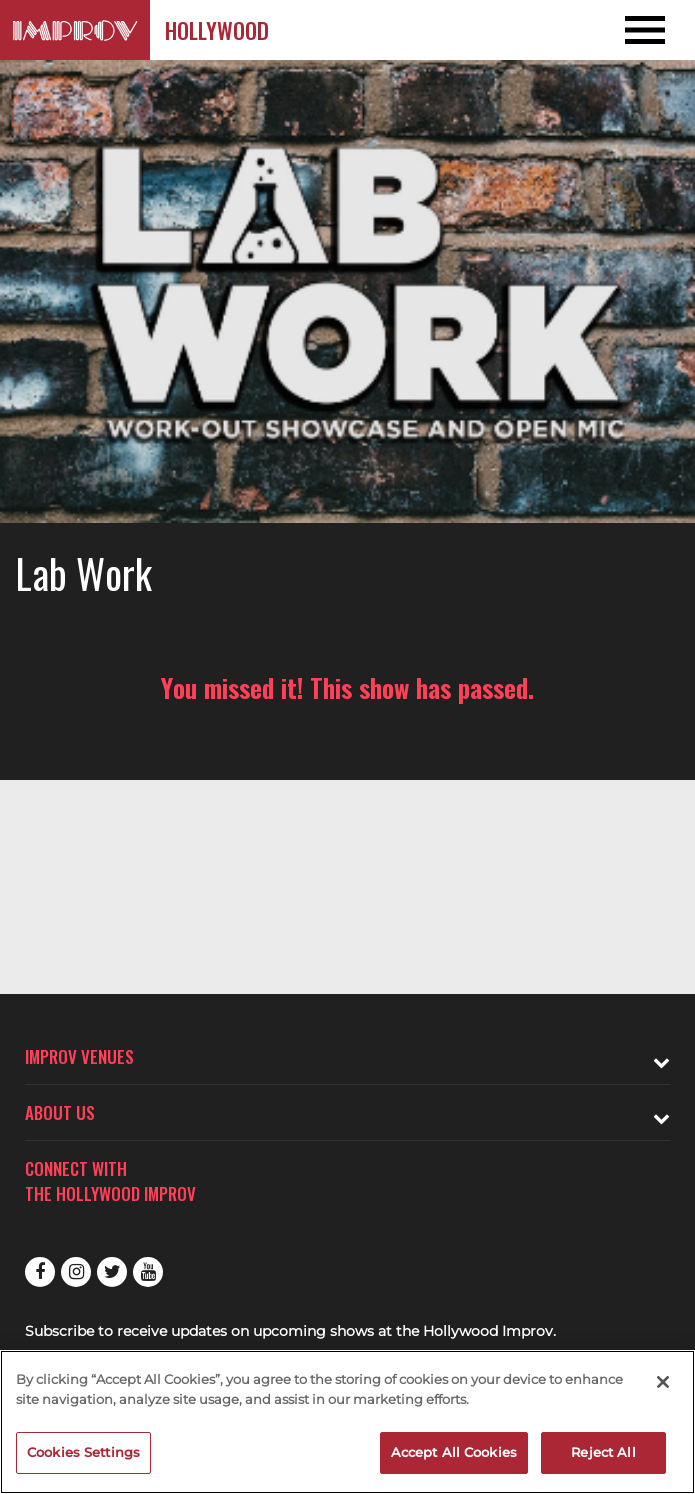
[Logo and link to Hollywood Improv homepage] (75, 30)
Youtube (148, 1272)
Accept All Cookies (454, 1452)
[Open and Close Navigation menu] (625, 30)
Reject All (603, 1452)
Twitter (112, 1272)
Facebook (40, 1272)
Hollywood (217, 30)
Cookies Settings (83, 1452)
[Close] (663, 1382)
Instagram (76, 1272)
